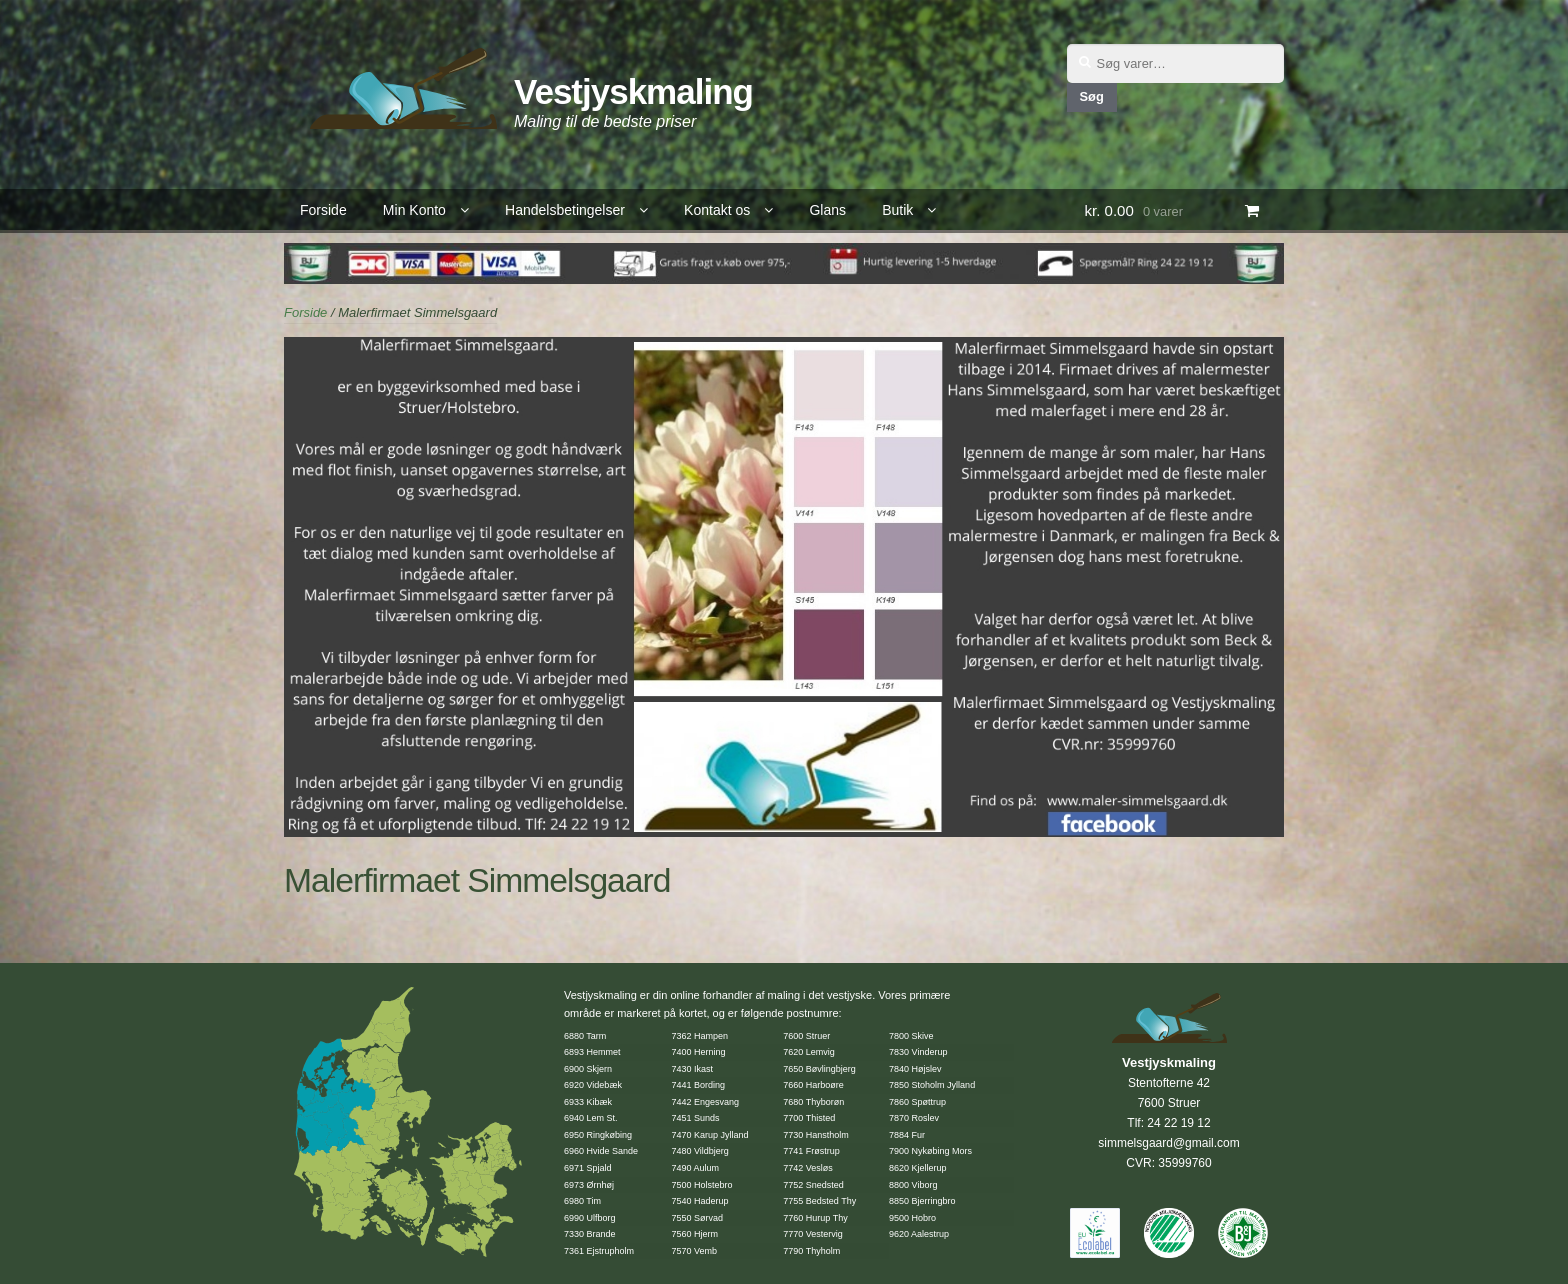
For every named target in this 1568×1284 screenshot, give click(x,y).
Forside (323, 210)
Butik (897, 210)
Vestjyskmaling (633, 91)
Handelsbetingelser (565, 210)
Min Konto (414, 210)
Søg (1091, 96)
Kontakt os (717, 210)
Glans (827, 210)
